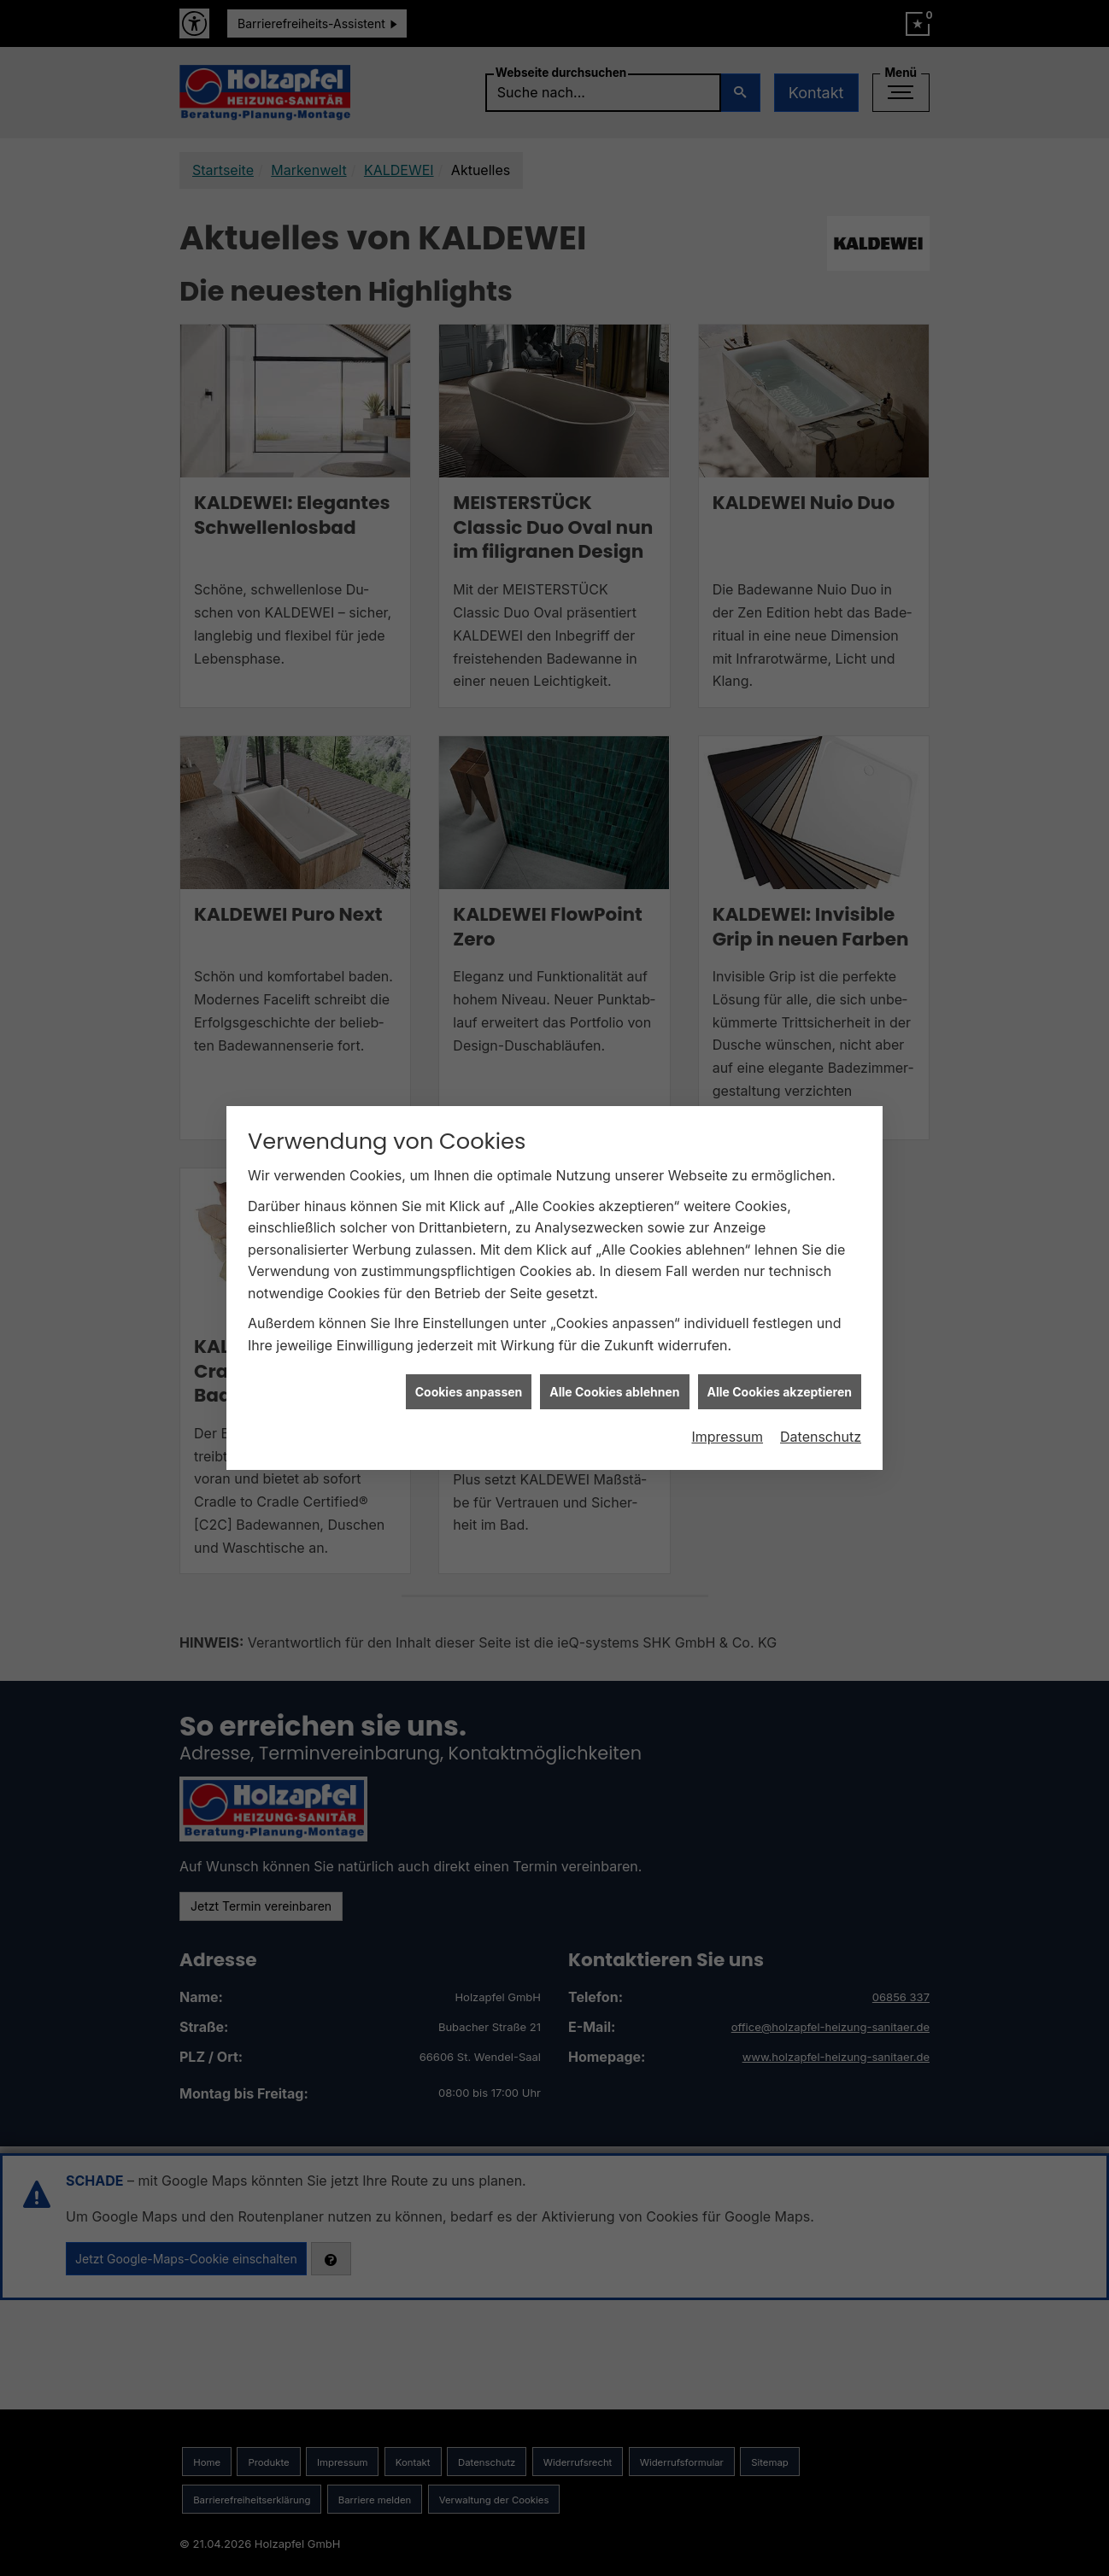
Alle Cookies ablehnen (614, 1268)
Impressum (727, 1312)
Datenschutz (820, 1312)
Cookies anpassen (469, 1268)
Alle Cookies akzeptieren (779, 1268)
